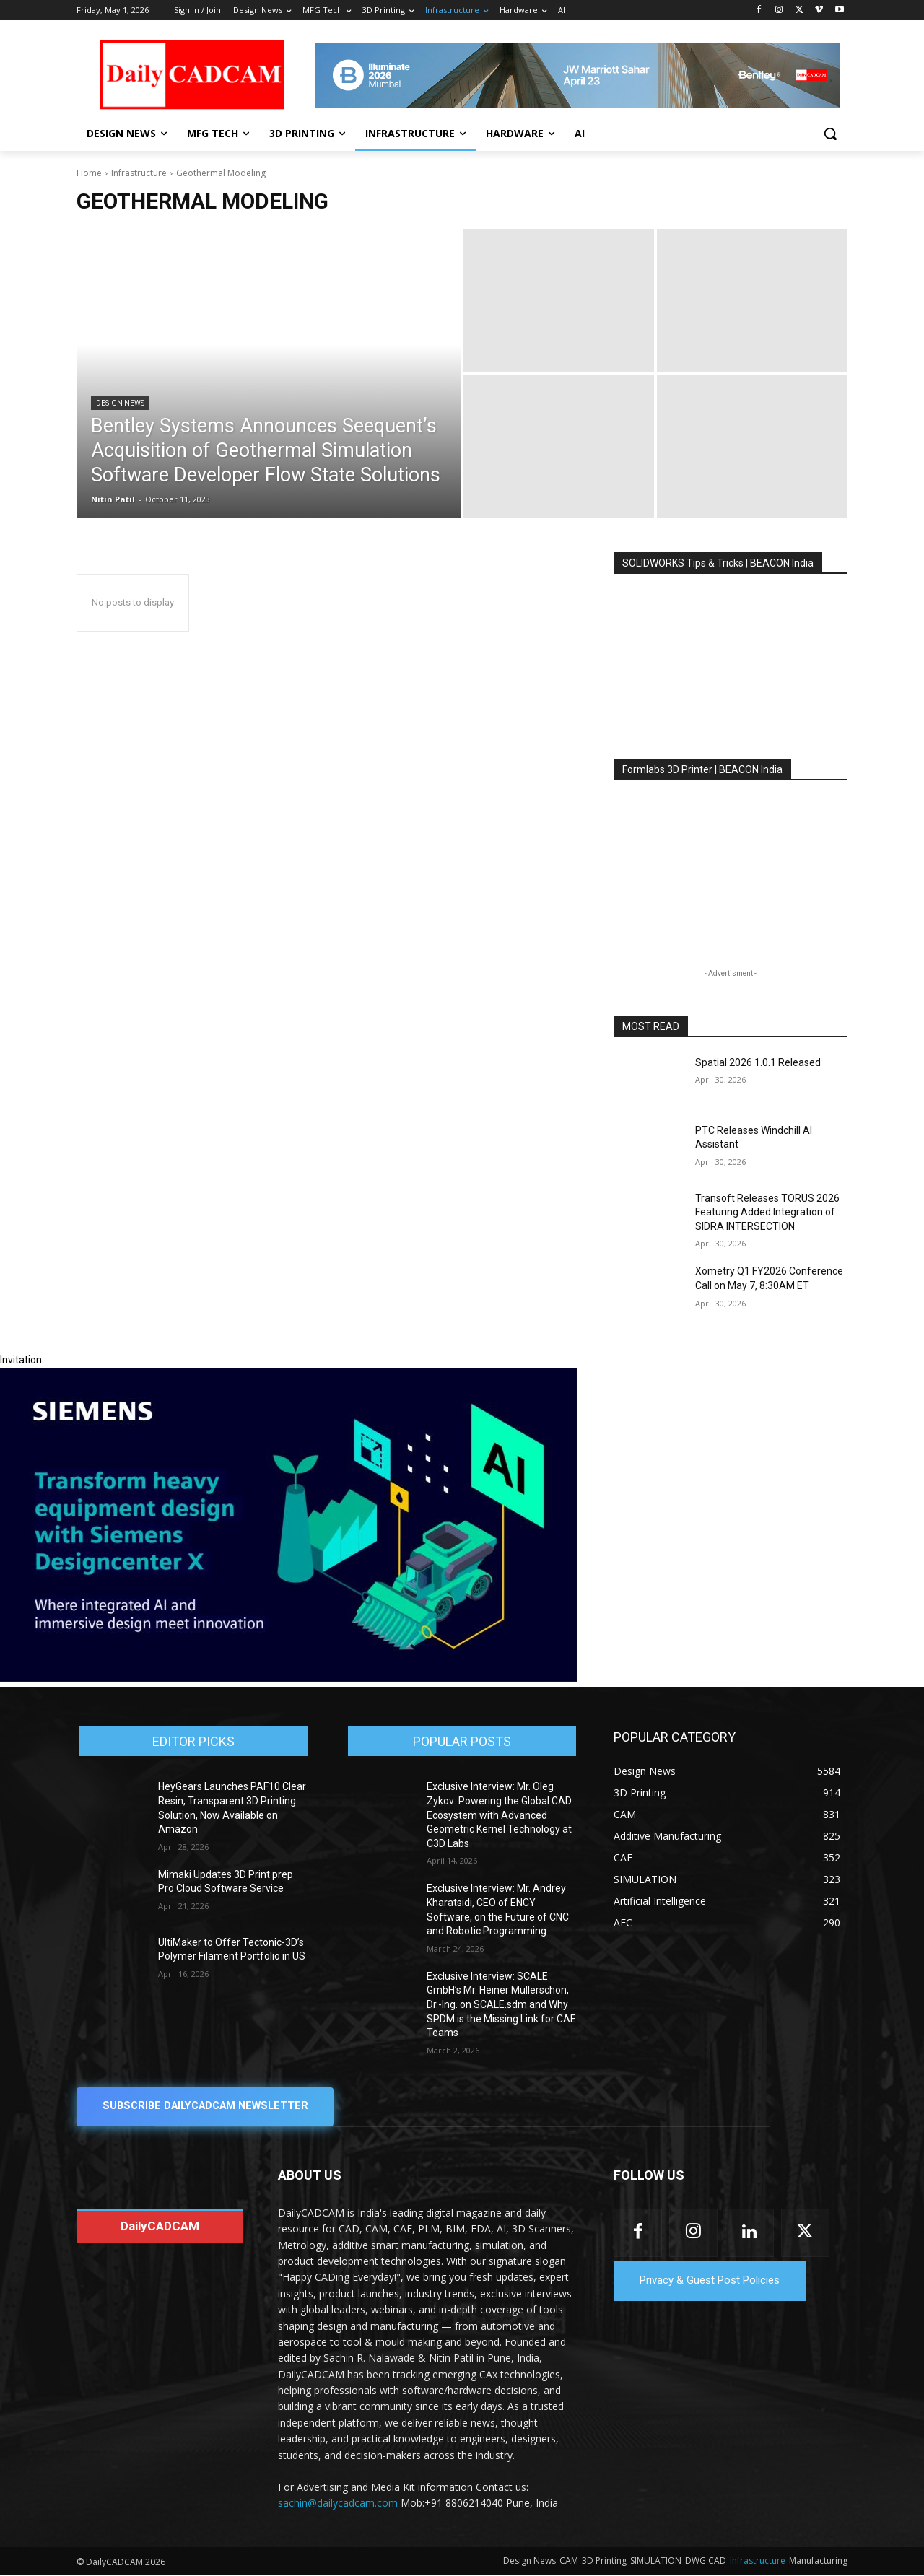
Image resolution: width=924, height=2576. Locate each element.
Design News (120, 403)
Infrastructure (139, 173)
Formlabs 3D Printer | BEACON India (702, 769)
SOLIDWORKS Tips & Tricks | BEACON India (718, 563)
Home (89, 173)
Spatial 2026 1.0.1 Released (758, 1062)
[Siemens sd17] (289, 1679)
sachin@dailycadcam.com (338, 2503)
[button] (830, 133)
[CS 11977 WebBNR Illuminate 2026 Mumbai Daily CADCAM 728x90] (577, 75)
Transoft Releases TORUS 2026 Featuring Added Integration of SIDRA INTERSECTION (767, 1212)
